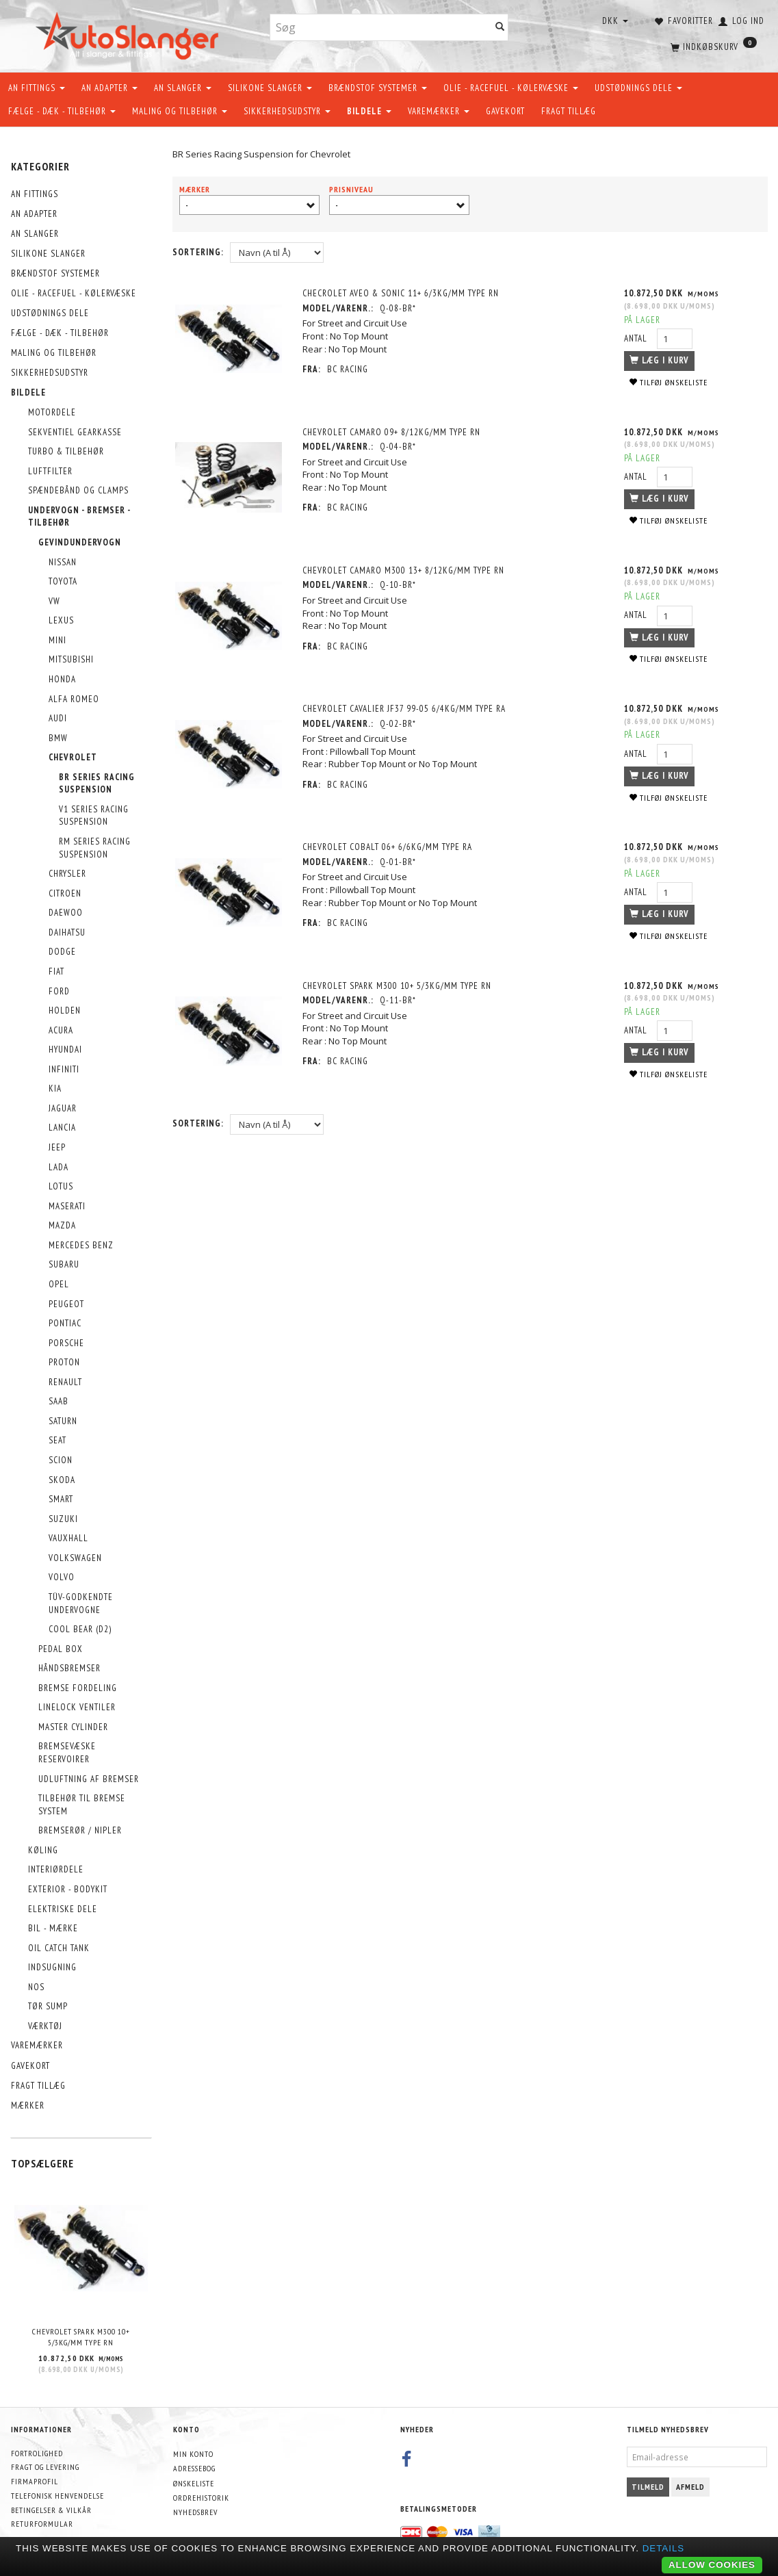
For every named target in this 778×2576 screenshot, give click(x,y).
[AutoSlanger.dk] (130, 33)
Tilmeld (648, 2487)
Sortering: (198, 252)
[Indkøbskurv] (712, 44)
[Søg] (500, 27)
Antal (636, 338)
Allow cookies (712, 2565)
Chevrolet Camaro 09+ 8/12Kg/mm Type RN (393, 431)
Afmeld (690, 2487)
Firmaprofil (34, 2481)
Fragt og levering (45, 2467)
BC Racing (349, 369)
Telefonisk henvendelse (57, 2495)
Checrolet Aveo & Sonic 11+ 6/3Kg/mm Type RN (402, 293)
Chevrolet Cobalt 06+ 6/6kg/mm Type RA (389, 846)
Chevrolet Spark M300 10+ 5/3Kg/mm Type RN (81, 2337)
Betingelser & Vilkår (51, 2510)
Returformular (42, 2524)
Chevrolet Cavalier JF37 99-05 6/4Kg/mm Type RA (406, 708)
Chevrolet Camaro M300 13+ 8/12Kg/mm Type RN (405, 570)
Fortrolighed (37, 2453)
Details (664, 2548)
